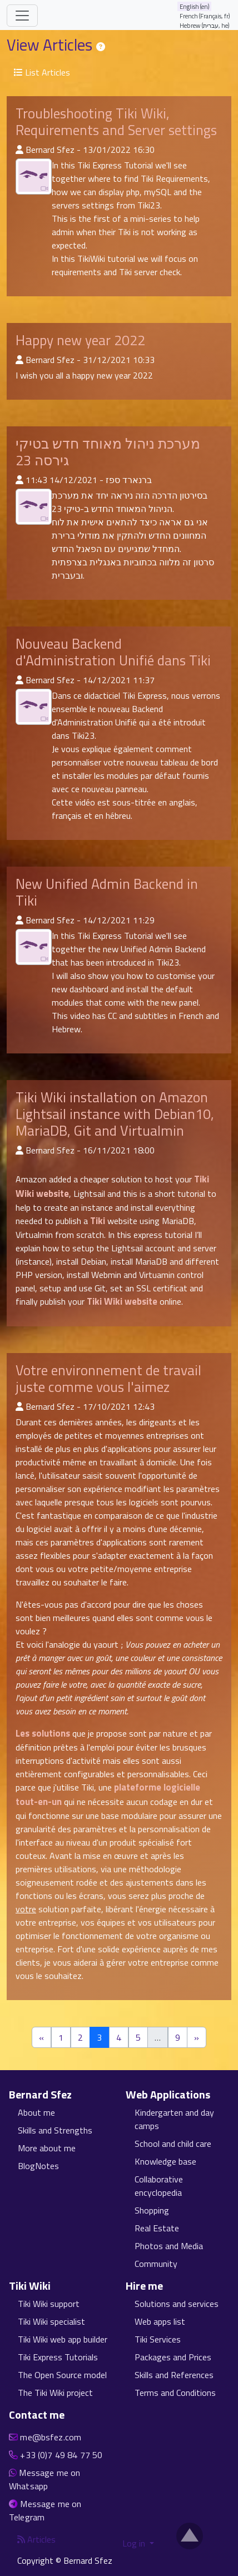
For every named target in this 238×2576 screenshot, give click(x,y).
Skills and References (174, 2374)
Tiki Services (158, 2339)
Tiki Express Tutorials (58, 2357)
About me (36, 2112)
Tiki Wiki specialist (51, 2321)
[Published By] (19, 149)
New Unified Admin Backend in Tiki (107, 892)
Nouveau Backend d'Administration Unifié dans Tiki (113, 652)
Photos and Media (169, 2245)
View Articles (51, 45)
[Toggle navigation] (22, 15)
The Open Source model (62, 2374)
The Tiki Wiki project (55, 2392)
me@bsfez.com (50, 2437)
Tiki (97, 1221)
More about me (47, 2148)
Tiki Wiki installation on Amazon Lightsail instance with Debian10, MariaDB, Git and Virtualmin (115, 1114)
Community (156, 2263)
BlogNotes (38, 2165)
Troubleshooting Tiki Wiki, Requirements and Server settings (116, 122)
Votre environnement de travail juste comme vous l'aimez (108, 1379)
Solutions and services (177, 2303)
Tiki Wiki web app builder (62, 2339)
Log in (134, 2543)
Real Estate (157, 2228)
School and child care (173, 2143)
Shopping (152, 2210)
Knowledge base (165, 2161)
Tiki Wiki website (122, 1301)
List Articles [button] (42, 72)
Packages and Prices (173, 2357)
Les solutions (43, 1733)
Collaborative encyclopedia (159, 2185)
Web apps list (160, 2321)
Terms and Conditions (175, 2392)
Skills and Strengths (55, 2130)
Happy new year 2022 (80, 340)
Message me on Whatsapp (44, 2479)
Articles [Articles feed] (36, 2539)
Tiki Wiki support (49, 2303)
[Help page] (101, 46)
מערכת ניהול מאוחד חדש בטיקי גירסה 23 (108, 452)
